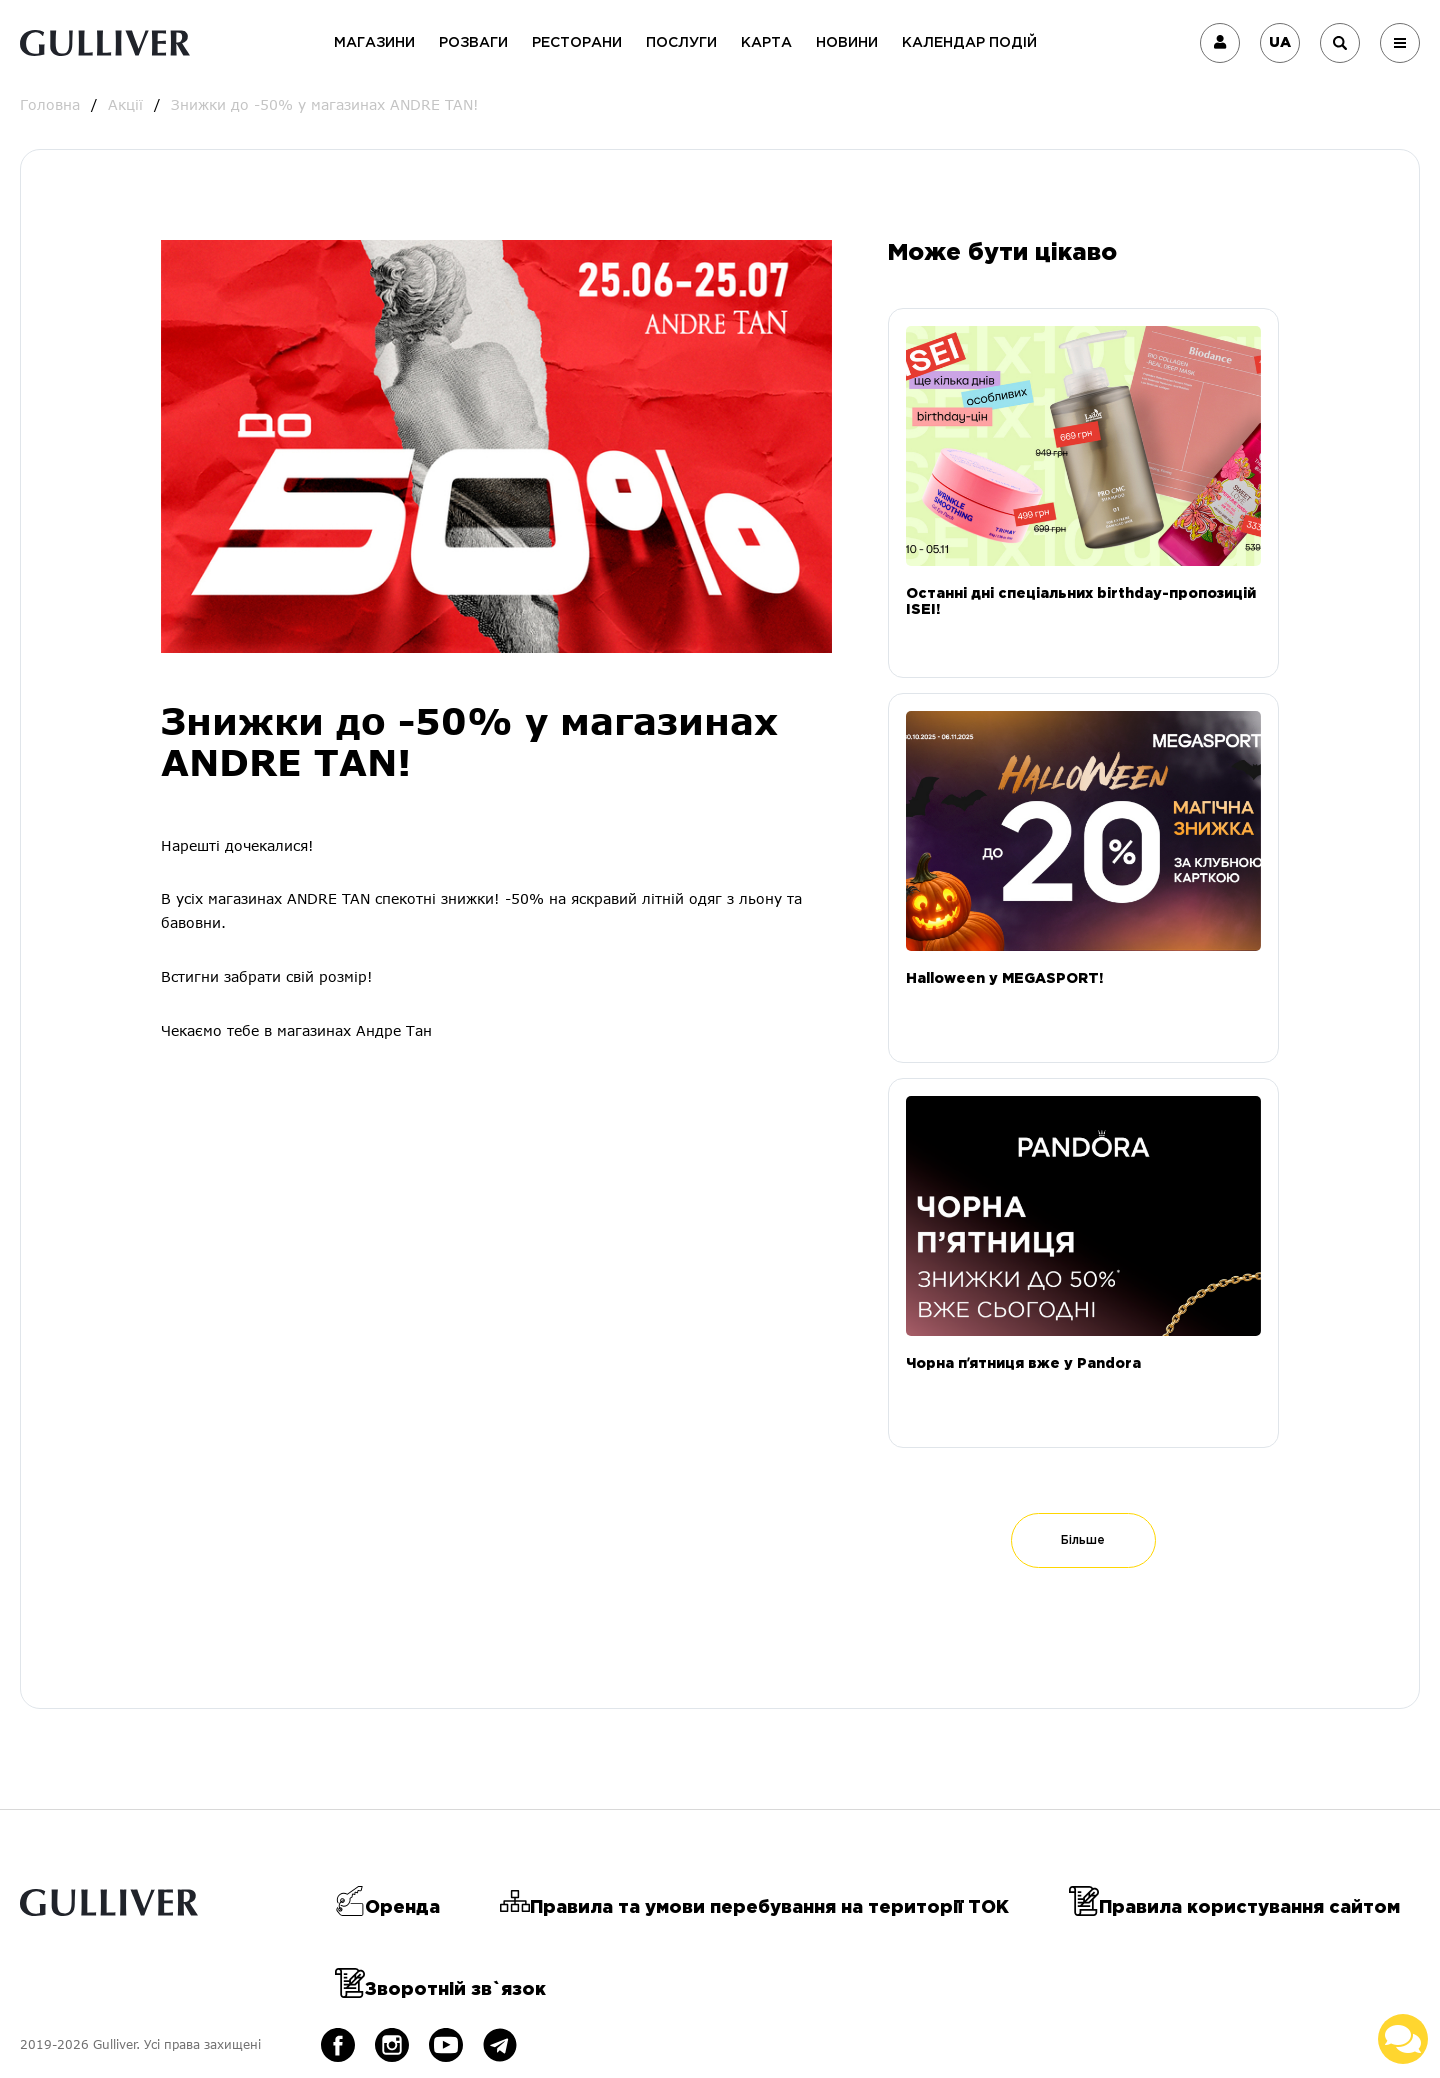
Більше (1083, 1540)
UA (1280, 43)
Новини (847, 43)
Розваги (473, 43)
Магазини (374, 43)
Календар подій (969, 43)
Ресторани (577, 43)
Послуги (681, 43)
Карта (766, 43)
